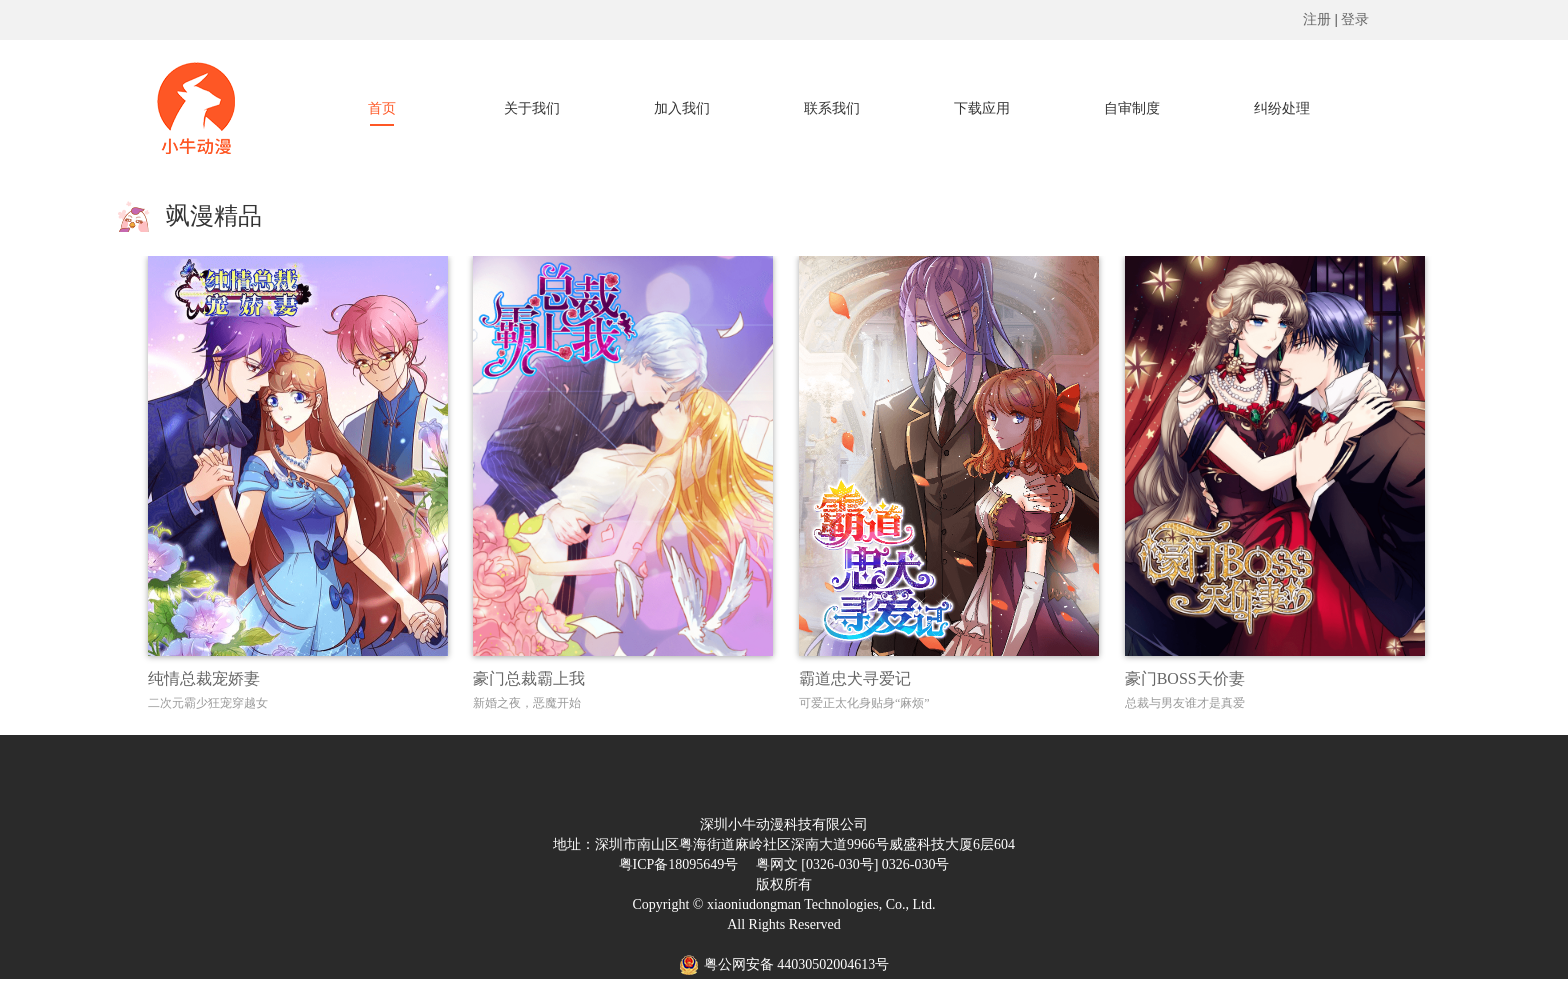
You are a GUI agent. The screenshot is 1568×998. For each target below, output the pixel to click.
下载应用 (982, 108)
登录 (1355, 19)
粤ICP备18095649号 (679, 864)
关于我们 (532, 108)
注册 (1317, 19)
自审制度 (1132, 108)
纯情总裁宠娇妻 (204, 678)
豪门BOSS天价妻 (1185, 678)
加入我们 (682, 108)
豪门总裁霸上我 (529, 678)
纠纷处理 (1282, 108)
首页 (382, 108)
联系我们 (832, 108)
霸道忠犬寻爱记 (855, 678)
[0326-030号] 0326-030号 (875, 864)
